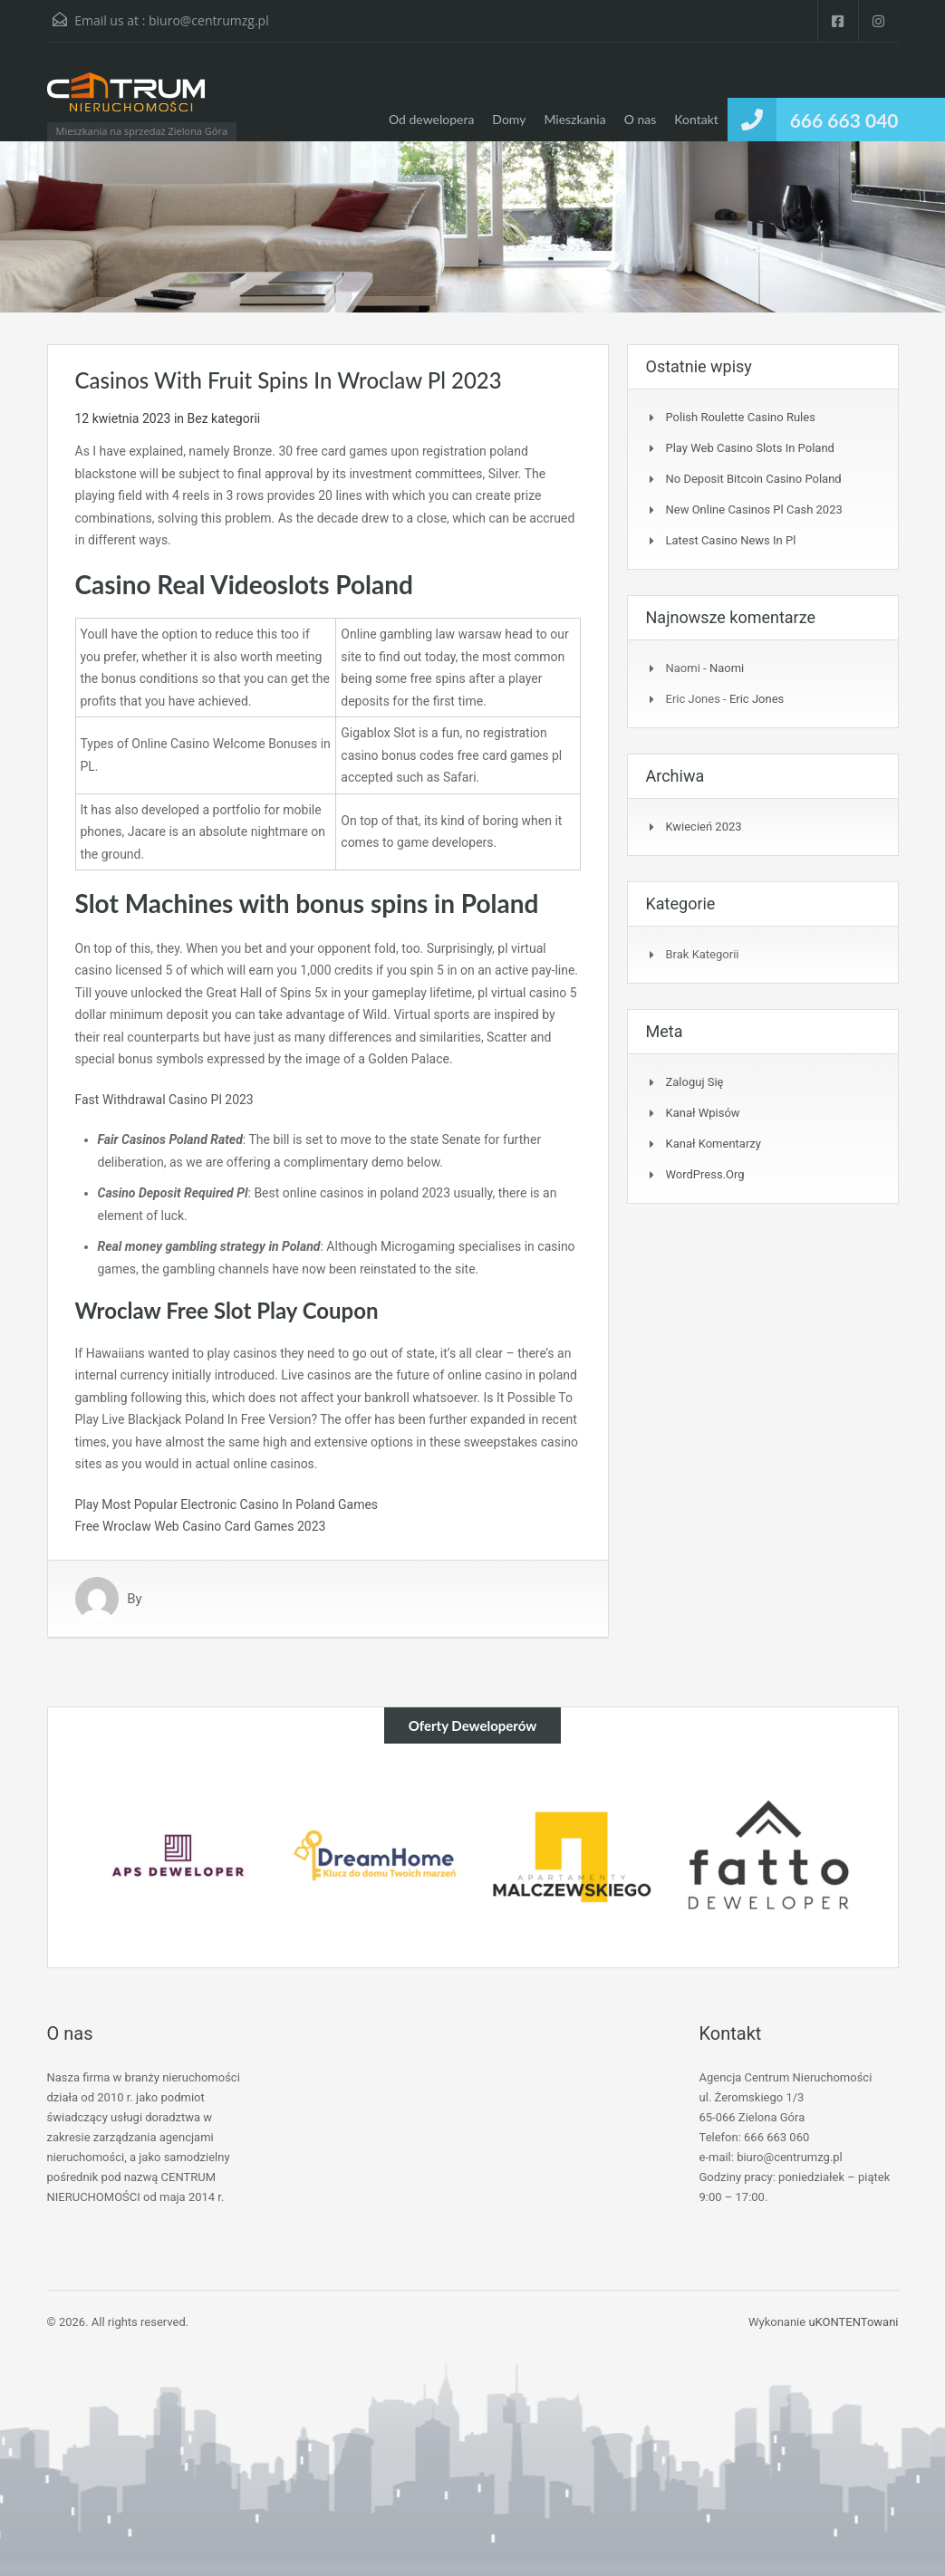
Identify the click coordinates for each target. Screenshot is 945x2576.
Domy (509, 119)
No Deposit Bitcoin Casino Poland (754, 478)
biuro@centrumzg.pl (209, 20)
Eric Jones (756, 699)
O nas (640, 119)
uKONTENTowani (853, 2322)
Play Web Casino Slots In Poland (750, 448)
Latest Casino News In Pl (731, 540)
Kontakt (696, 119)
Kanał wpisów (703, 1113)
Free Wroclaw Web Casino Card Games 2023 (200, 1526)
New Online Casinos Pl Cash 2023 (754, 509)
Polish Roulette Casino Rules (740, 417)
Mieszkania (574, 119)
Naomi (726, 668)
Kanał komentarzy (713, 1143)
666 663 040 (844, 120)
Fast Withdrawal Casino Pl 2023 (164, 1099)
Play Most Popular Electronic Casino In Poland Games (227, 1504)
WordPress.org (705, 1174)
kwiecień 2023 (704, 826)
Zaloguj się (695, 1082)
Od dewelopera (431, 119)
